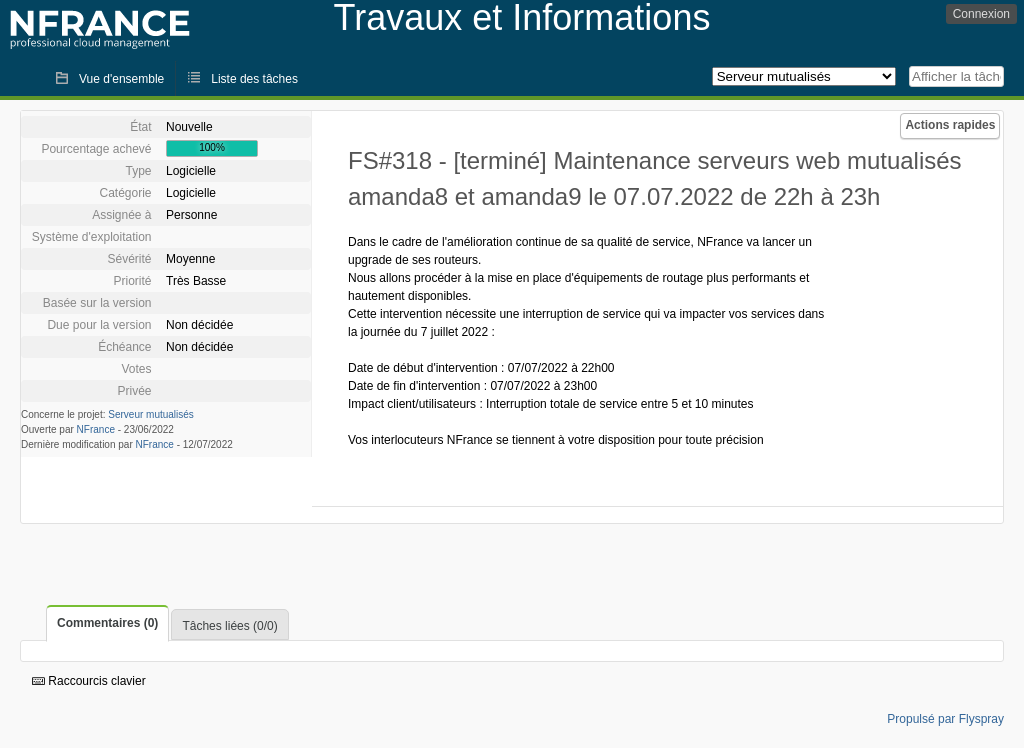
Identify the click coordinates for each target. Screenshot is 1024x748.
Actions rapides (950, 125)
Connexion (981, 14)
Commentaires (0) (107, 623)
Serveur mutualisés (151, 414)
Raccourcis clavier (89, 681)
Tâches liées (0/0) (229, 626)
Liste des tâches (254, 79)
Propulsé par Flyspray (945, 719)
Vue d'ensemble (121, 79)
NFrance (96, 429)
